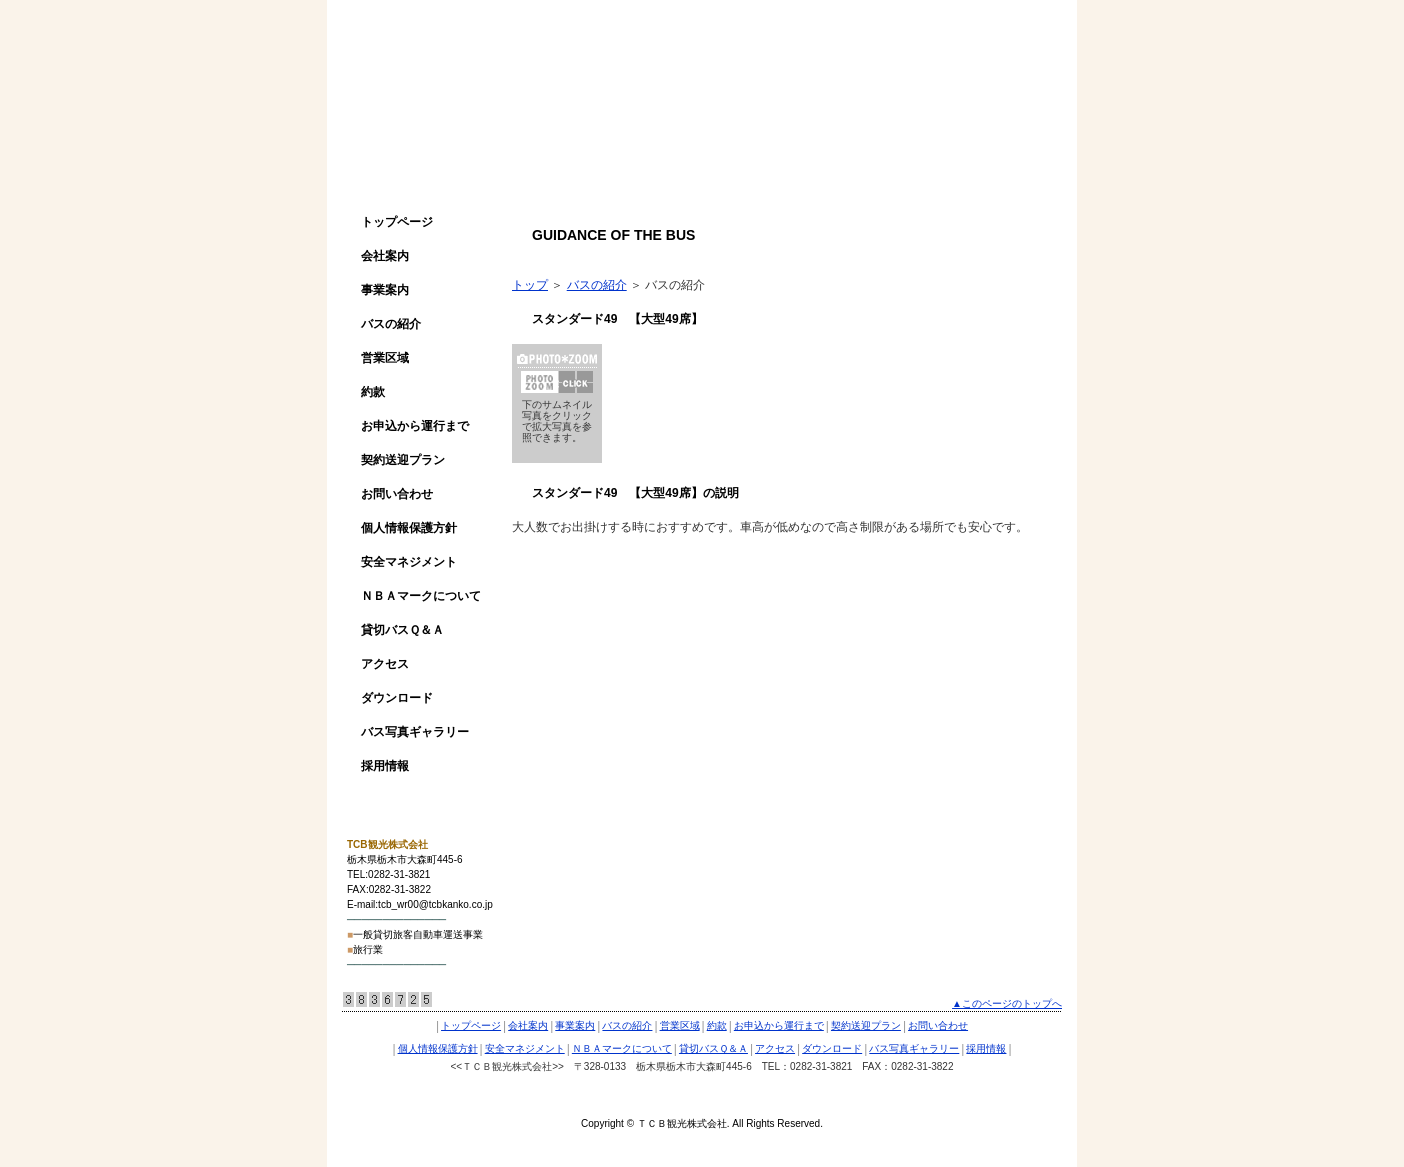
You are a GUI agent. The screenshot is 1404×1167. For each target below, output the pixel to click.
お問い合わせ (397, 494)
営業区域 (385, 358)
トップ (530, 285)
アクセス (385, 664)
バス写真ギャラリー (415, 732)
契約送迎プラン (403, 460)
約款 (373, 392)
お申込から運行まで (415, 426)
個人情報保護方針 (409, 528)
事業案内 (385, 290)
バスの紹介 (391, 324)
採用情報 (385, 766)
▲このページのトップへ (1007, 1003)
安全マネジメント (409, 562)
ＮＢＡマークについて (421, 596)
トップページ (397, 222)
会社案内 (385, 256)
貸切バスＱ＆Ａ (402, 630)
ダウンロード (397, 698)
